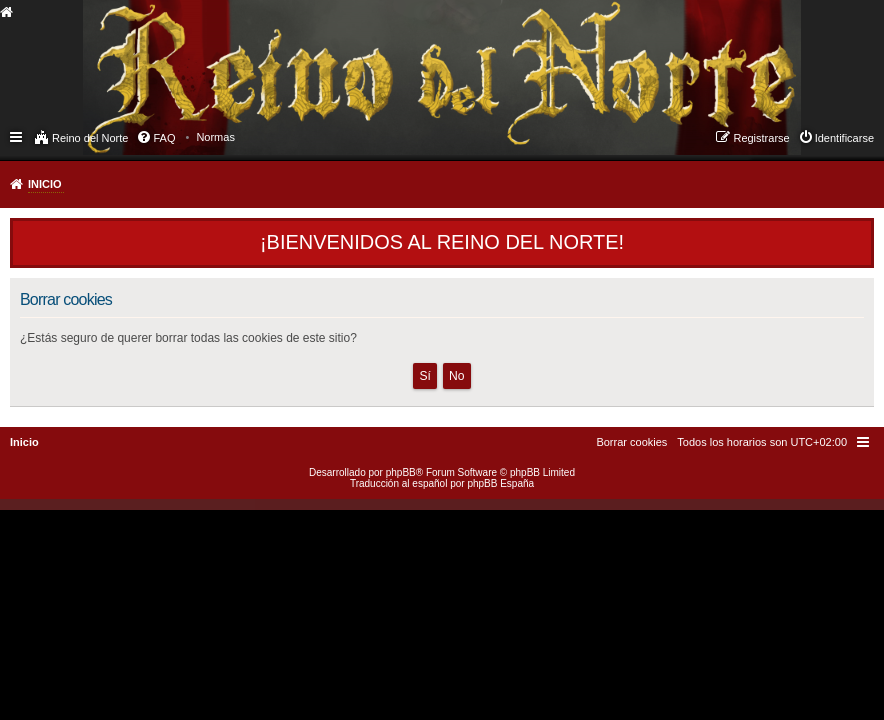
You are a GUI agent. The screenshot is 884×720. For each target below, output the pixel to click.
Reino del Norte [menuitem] (90, 138)
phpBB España (500, 483)
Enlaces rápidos (17, 136)
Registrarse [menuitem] (761, 138)
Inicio (45, 184)
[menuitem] (215, 137)
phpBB (401, 472)
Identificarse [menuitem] (844, 138)
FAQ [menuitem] (164, 138)
